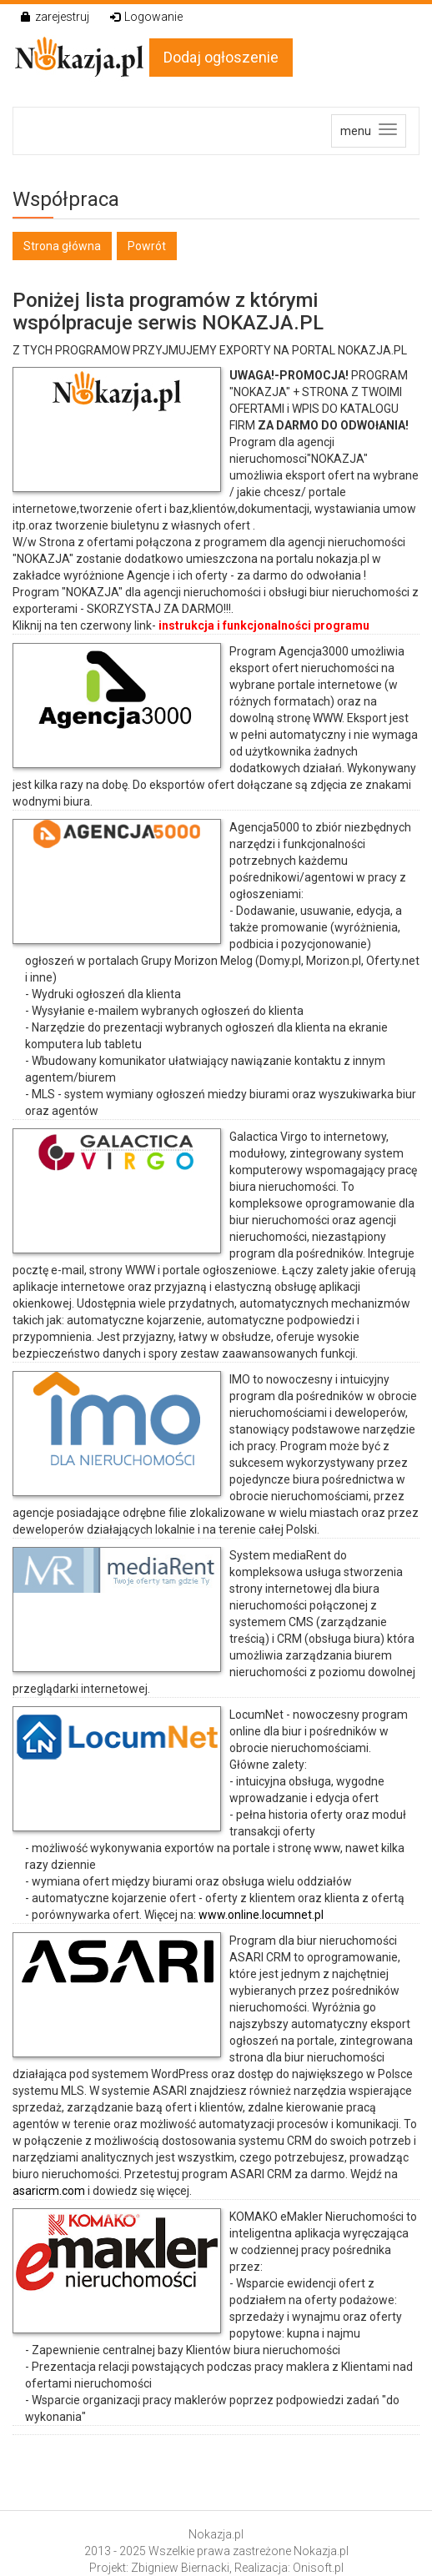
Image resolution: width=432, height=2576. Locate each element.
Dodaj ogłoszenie (221, 57)
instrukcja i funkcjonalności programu (263, 625)
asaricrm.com (49, 2190)
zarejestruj (55, 16)
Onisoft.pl (318, 2567)
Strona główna (62, 246)
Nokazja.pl (216, 2534)
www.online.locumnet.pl (261, 1914)
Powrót (147, 246)
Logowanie (146, 16)
